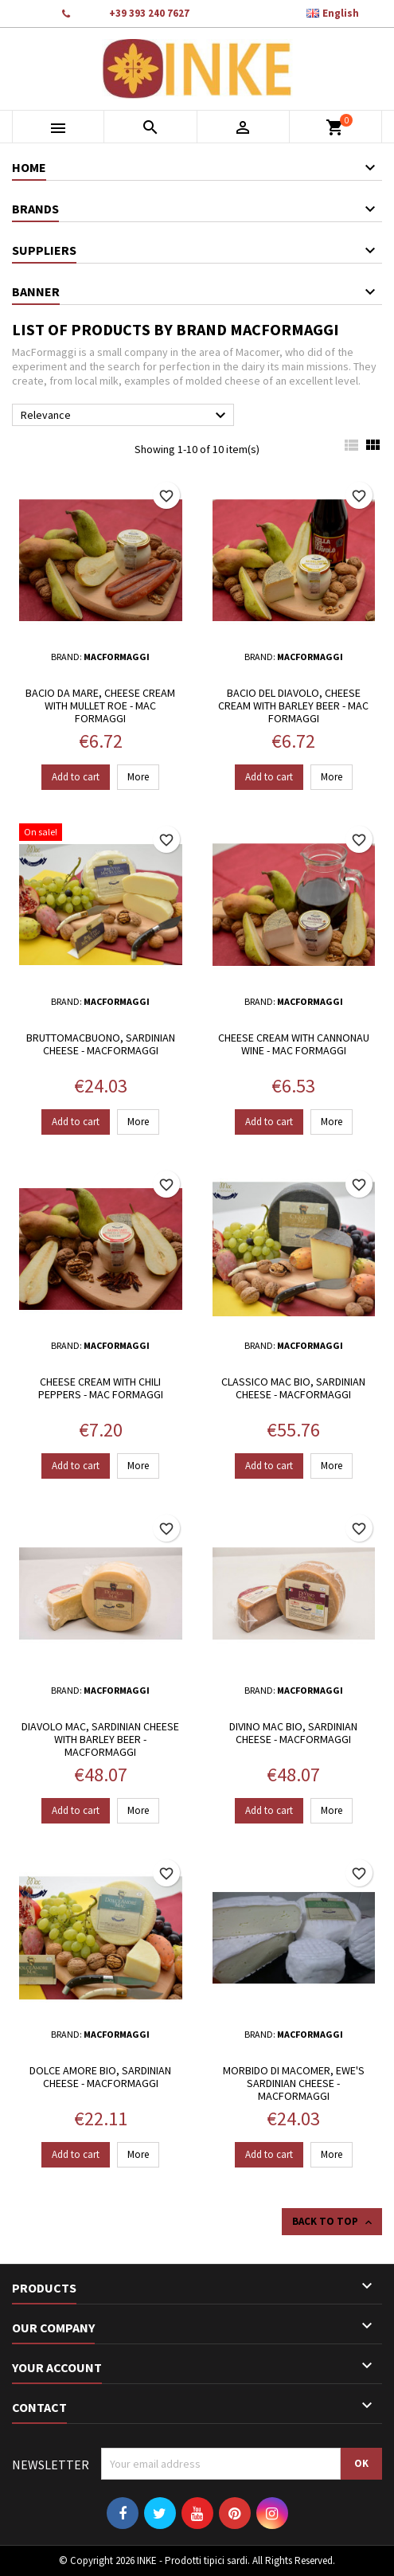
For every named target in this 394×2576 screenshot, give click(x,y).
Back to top (333, 2221)
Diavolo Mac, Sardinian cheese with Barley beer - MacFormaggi (100, 1739)
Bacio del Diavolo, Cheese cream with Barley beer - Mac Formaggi (293, 705)
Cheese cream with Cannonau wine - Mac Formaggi (293, 1043)
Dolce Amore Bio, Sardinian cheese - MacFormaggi (100, 2076)
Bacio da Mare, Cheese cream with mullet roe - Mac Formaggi (100, 705)
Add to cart (75, 777)
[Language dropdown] (341, 13)
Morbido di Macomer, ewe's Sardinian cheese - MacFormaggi (294, 2083)
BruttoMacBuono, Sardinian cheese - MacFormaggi (100, 1043)
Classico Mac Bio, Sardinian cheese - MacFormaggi (293, 1387)
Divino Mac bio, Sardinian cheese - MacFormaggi (293, 1732)
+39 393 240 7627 (149, 13)
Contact (29, 13)
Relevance (125, 415)
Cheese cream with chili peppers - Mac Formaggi (100, 1387)
